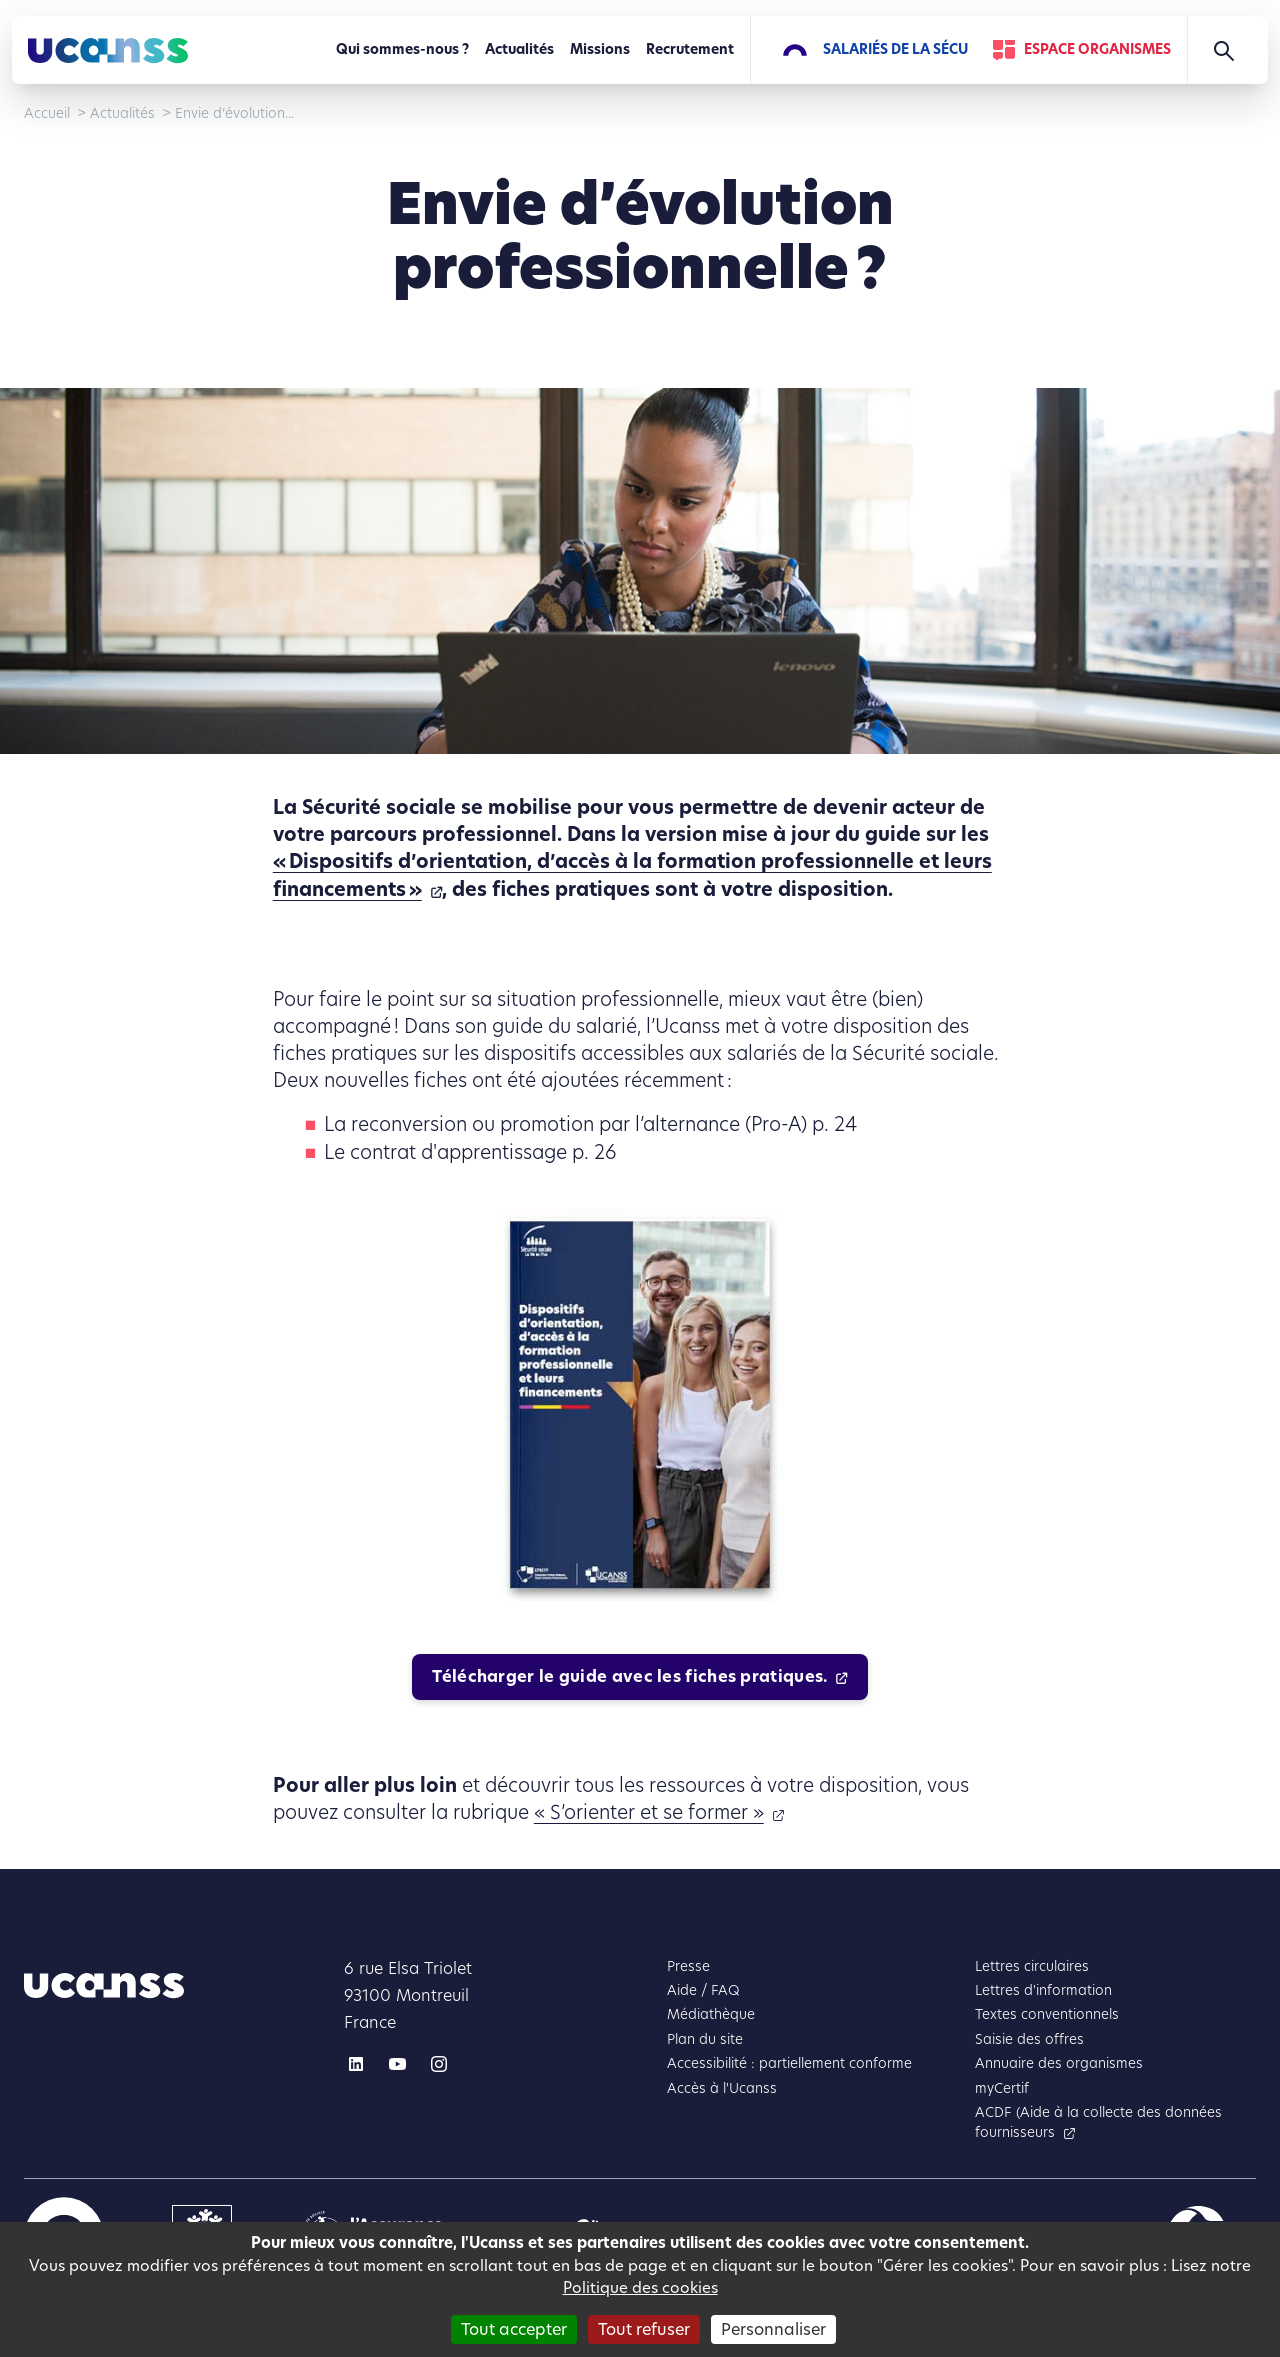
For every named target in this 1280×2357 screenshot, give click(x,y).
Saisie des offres (1029, 2039)
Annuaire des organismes (1059, 2063)
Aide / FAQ (703, 1990)
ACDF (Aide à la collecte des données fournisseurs (1098, 2122)
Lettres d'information (1043, 1990)
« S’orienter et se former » (649, 1812)
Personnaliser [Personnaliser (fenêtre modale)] (773, 2329)
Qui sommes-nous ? (402, 49)
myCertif (1002, 2088)
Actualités (519, 49)
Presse (688, 1966)
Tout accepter (514, 2329)
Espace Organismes (1097, 49)
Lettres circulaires (1032, 1966)
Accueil (47, 113)
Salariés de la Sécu (895, 49)
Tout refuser (644, 2329)
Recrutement (690, 49)
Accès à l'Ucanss (722, 2088)
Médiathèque (711, 2014)
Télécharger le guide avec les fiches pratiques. (629, 1676)
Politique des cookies (640, 2287)
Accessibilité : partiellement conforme (789, 2063)
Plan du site (705, 2039)
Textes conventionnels (1047, 2014)
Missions (600, 49)
